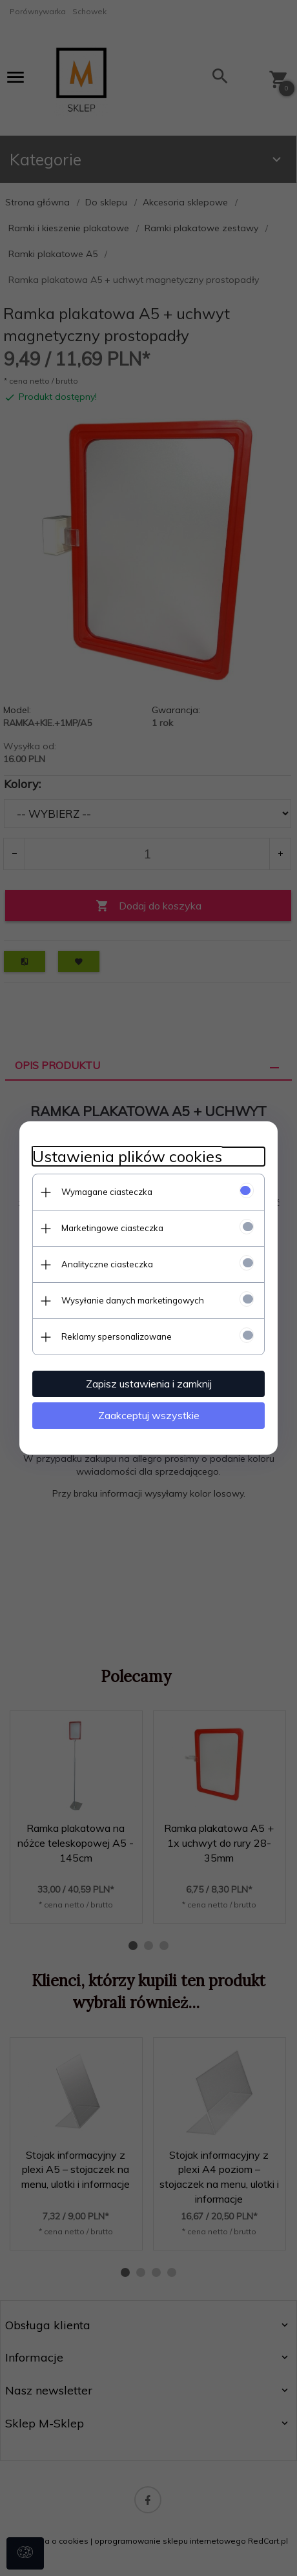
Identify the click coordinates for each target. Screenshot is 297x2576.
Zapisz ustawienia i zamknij (149, 1383)
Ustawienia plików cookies (127, 1156)
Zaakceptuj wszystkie (149, 1415)
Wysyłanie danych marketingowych (132, 1300)
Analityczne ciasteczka (107, 1264)
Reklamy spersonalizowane (116, 1336)
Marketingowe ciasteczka (112, 1228)
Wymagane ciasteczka (106, 1192)
